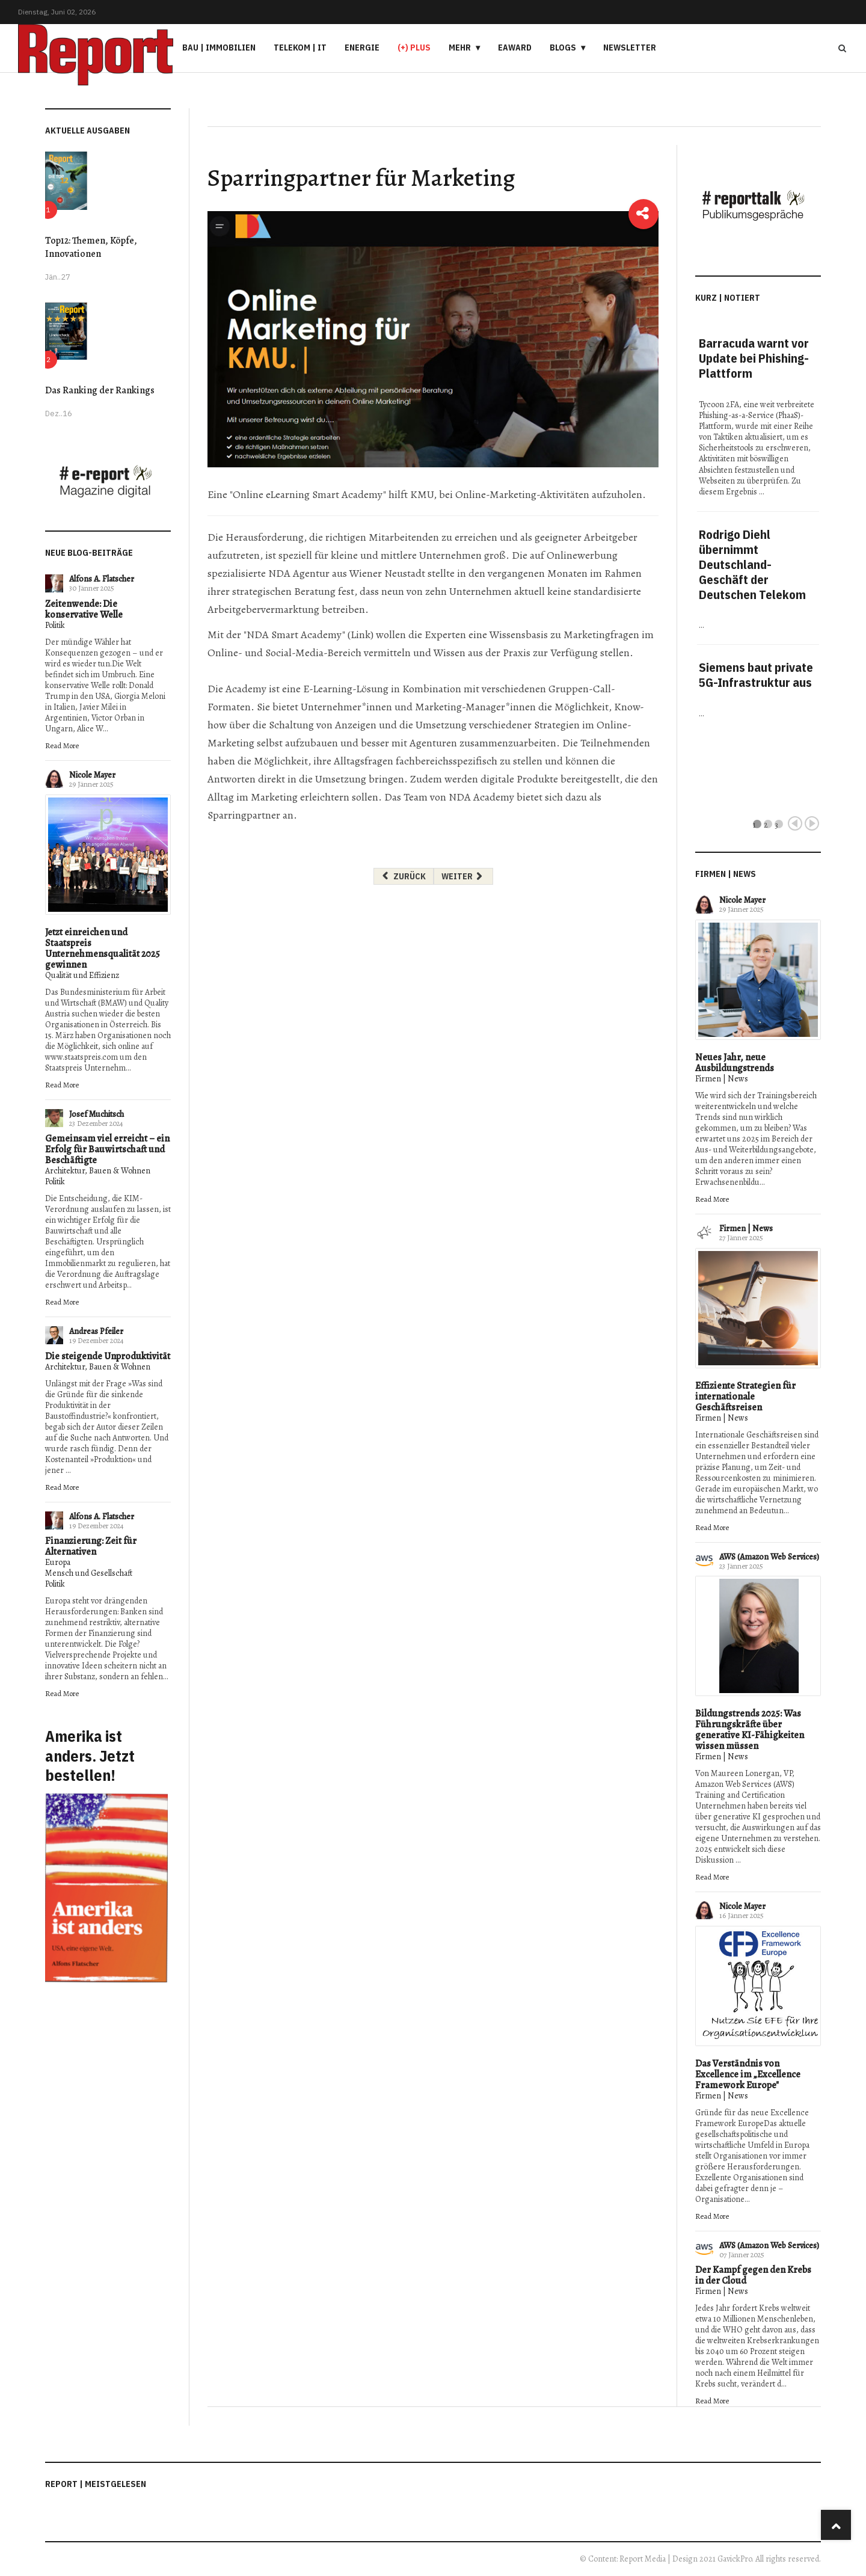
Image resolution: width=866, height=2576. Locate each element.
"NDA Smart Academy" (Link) (308, 634)
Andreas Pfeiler (96, 1331)
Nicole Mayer (92, 775)
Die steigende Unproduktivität (107, 1356)
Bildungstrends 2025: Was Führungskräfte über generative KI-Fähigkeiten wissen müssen (749, 1730)
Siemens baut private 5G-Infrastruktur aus (756, 674)
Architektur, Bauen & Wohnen (97, 1170)
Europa (57, 1562)
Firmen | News (721, 1078)
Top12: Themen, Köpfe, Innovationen (91, 247)
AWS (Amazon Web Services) (769, 1557)
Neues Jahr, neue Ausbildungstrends (734, 1063)
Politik (55, 625)
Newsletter (629, 47)
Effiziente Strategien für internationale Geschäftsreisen (745, 1396)
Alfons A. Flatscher (101, 579)
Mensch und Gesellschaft (88, 1573)
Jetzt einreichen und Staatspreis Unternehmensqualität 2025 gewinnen (102, 948)
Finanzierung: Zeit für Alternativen (91, 1546)
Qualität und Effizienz (82, 975)
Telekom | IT (300, 47)
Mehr (460, 47)
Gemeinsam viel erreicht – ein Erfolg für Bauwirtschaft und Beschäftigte (107, 1149)
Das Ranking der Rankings (100, 390)
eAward (515, 47)
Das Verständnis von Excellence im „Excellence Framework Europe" (747, 2074)
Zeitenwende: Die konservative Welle (84, 609)
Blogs (563, 47)
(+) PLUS (414, 47)
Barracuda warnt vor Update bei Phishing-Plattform (754, 358)
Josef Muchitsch (96, 1114)
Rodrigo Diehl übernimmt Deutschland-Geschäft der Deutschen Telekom (752, 564)
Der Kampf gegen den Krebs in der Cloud (753, 2275)
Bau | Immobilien (219, 47)
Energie (362, 47)
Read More (62, 745)
